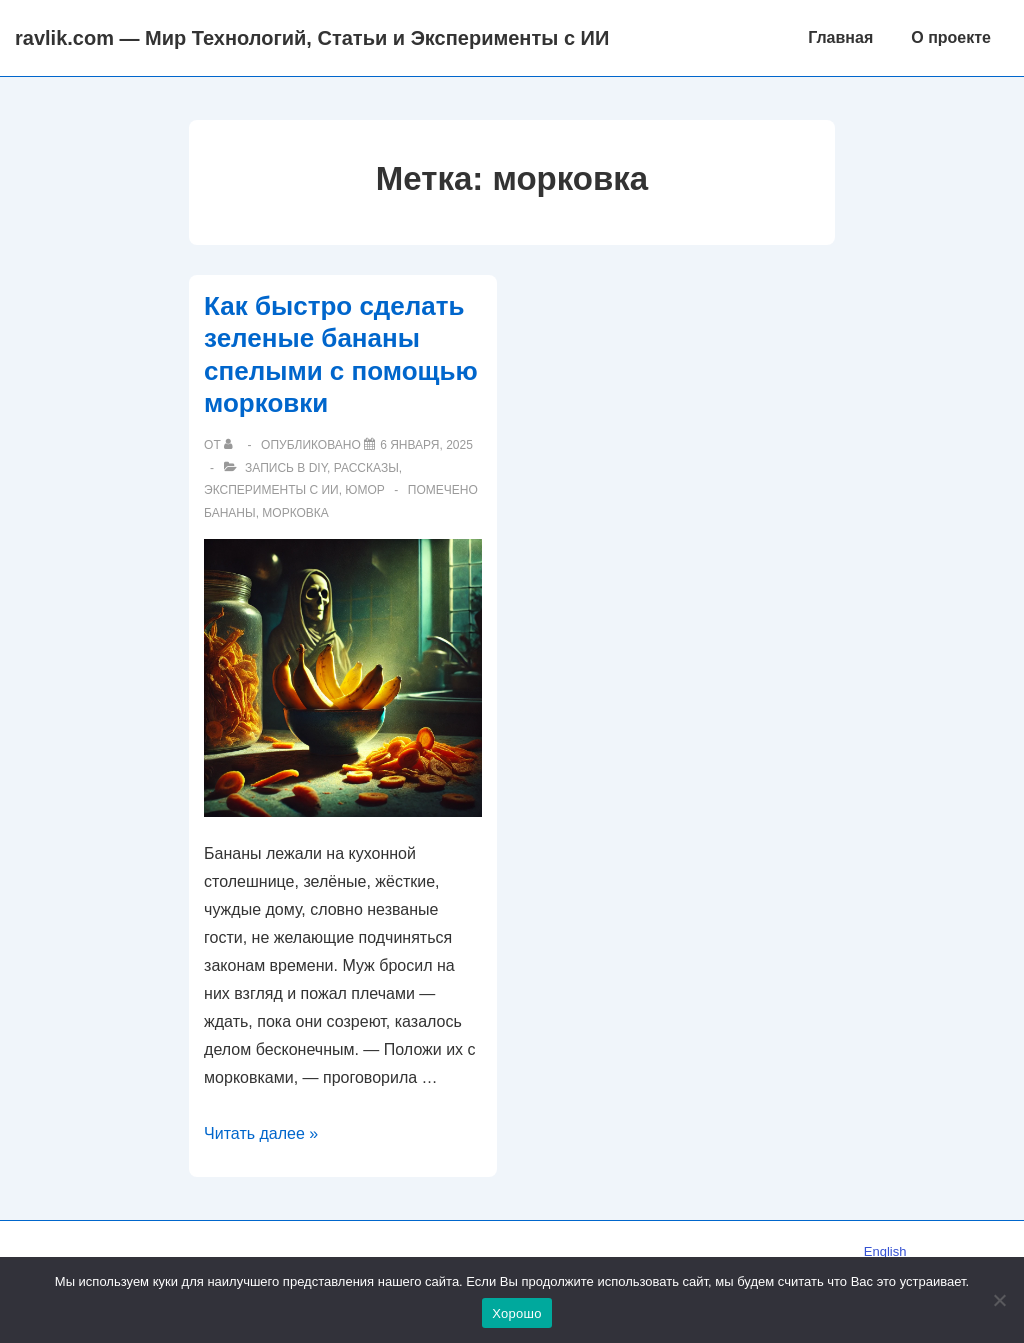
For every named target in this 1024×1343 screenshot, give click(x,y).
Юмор (364, 490)
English (885, 1251)
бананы (230, 513)
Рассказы (366, 468)
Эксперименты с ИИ (271, 490)
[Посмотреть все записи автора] (232, 445)
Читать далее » (261, 1133)
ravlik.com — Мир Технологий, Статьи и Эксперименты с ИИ (312, 38)
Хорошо (516, 1313)
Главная (840, 37)
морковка (295, 513)
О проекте (951, 37)
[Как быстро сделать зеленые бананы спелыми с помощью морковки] (426, 445)
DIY (318, 468)
